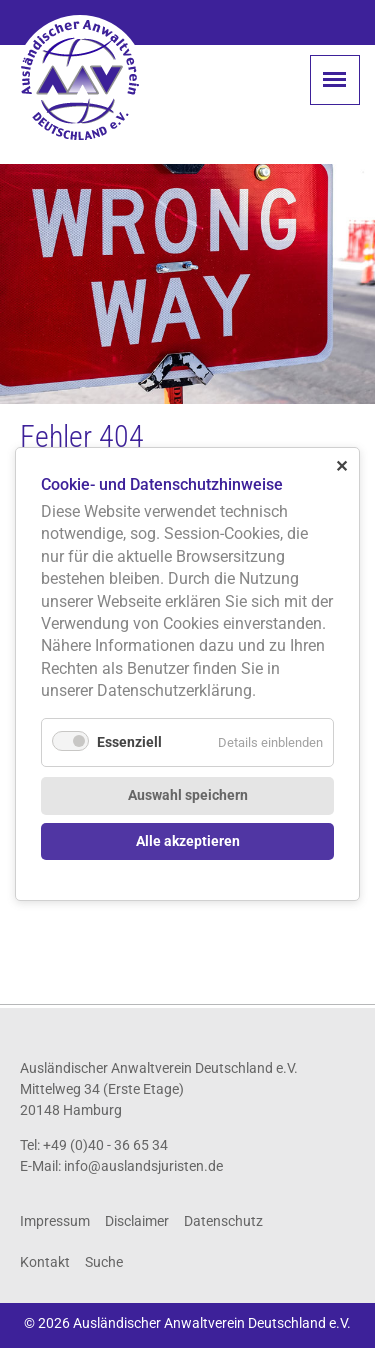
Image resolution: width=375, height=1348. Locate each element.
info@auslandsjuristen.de (143, 1166)
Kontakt (45, 1262)
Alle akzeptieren (188, 841)
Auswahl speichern (188, 795)
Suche (104, 1262)
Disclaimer (137, 1221)
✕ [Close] (341, 465)
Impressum (55, 1221)
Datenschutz (223, 1221)
